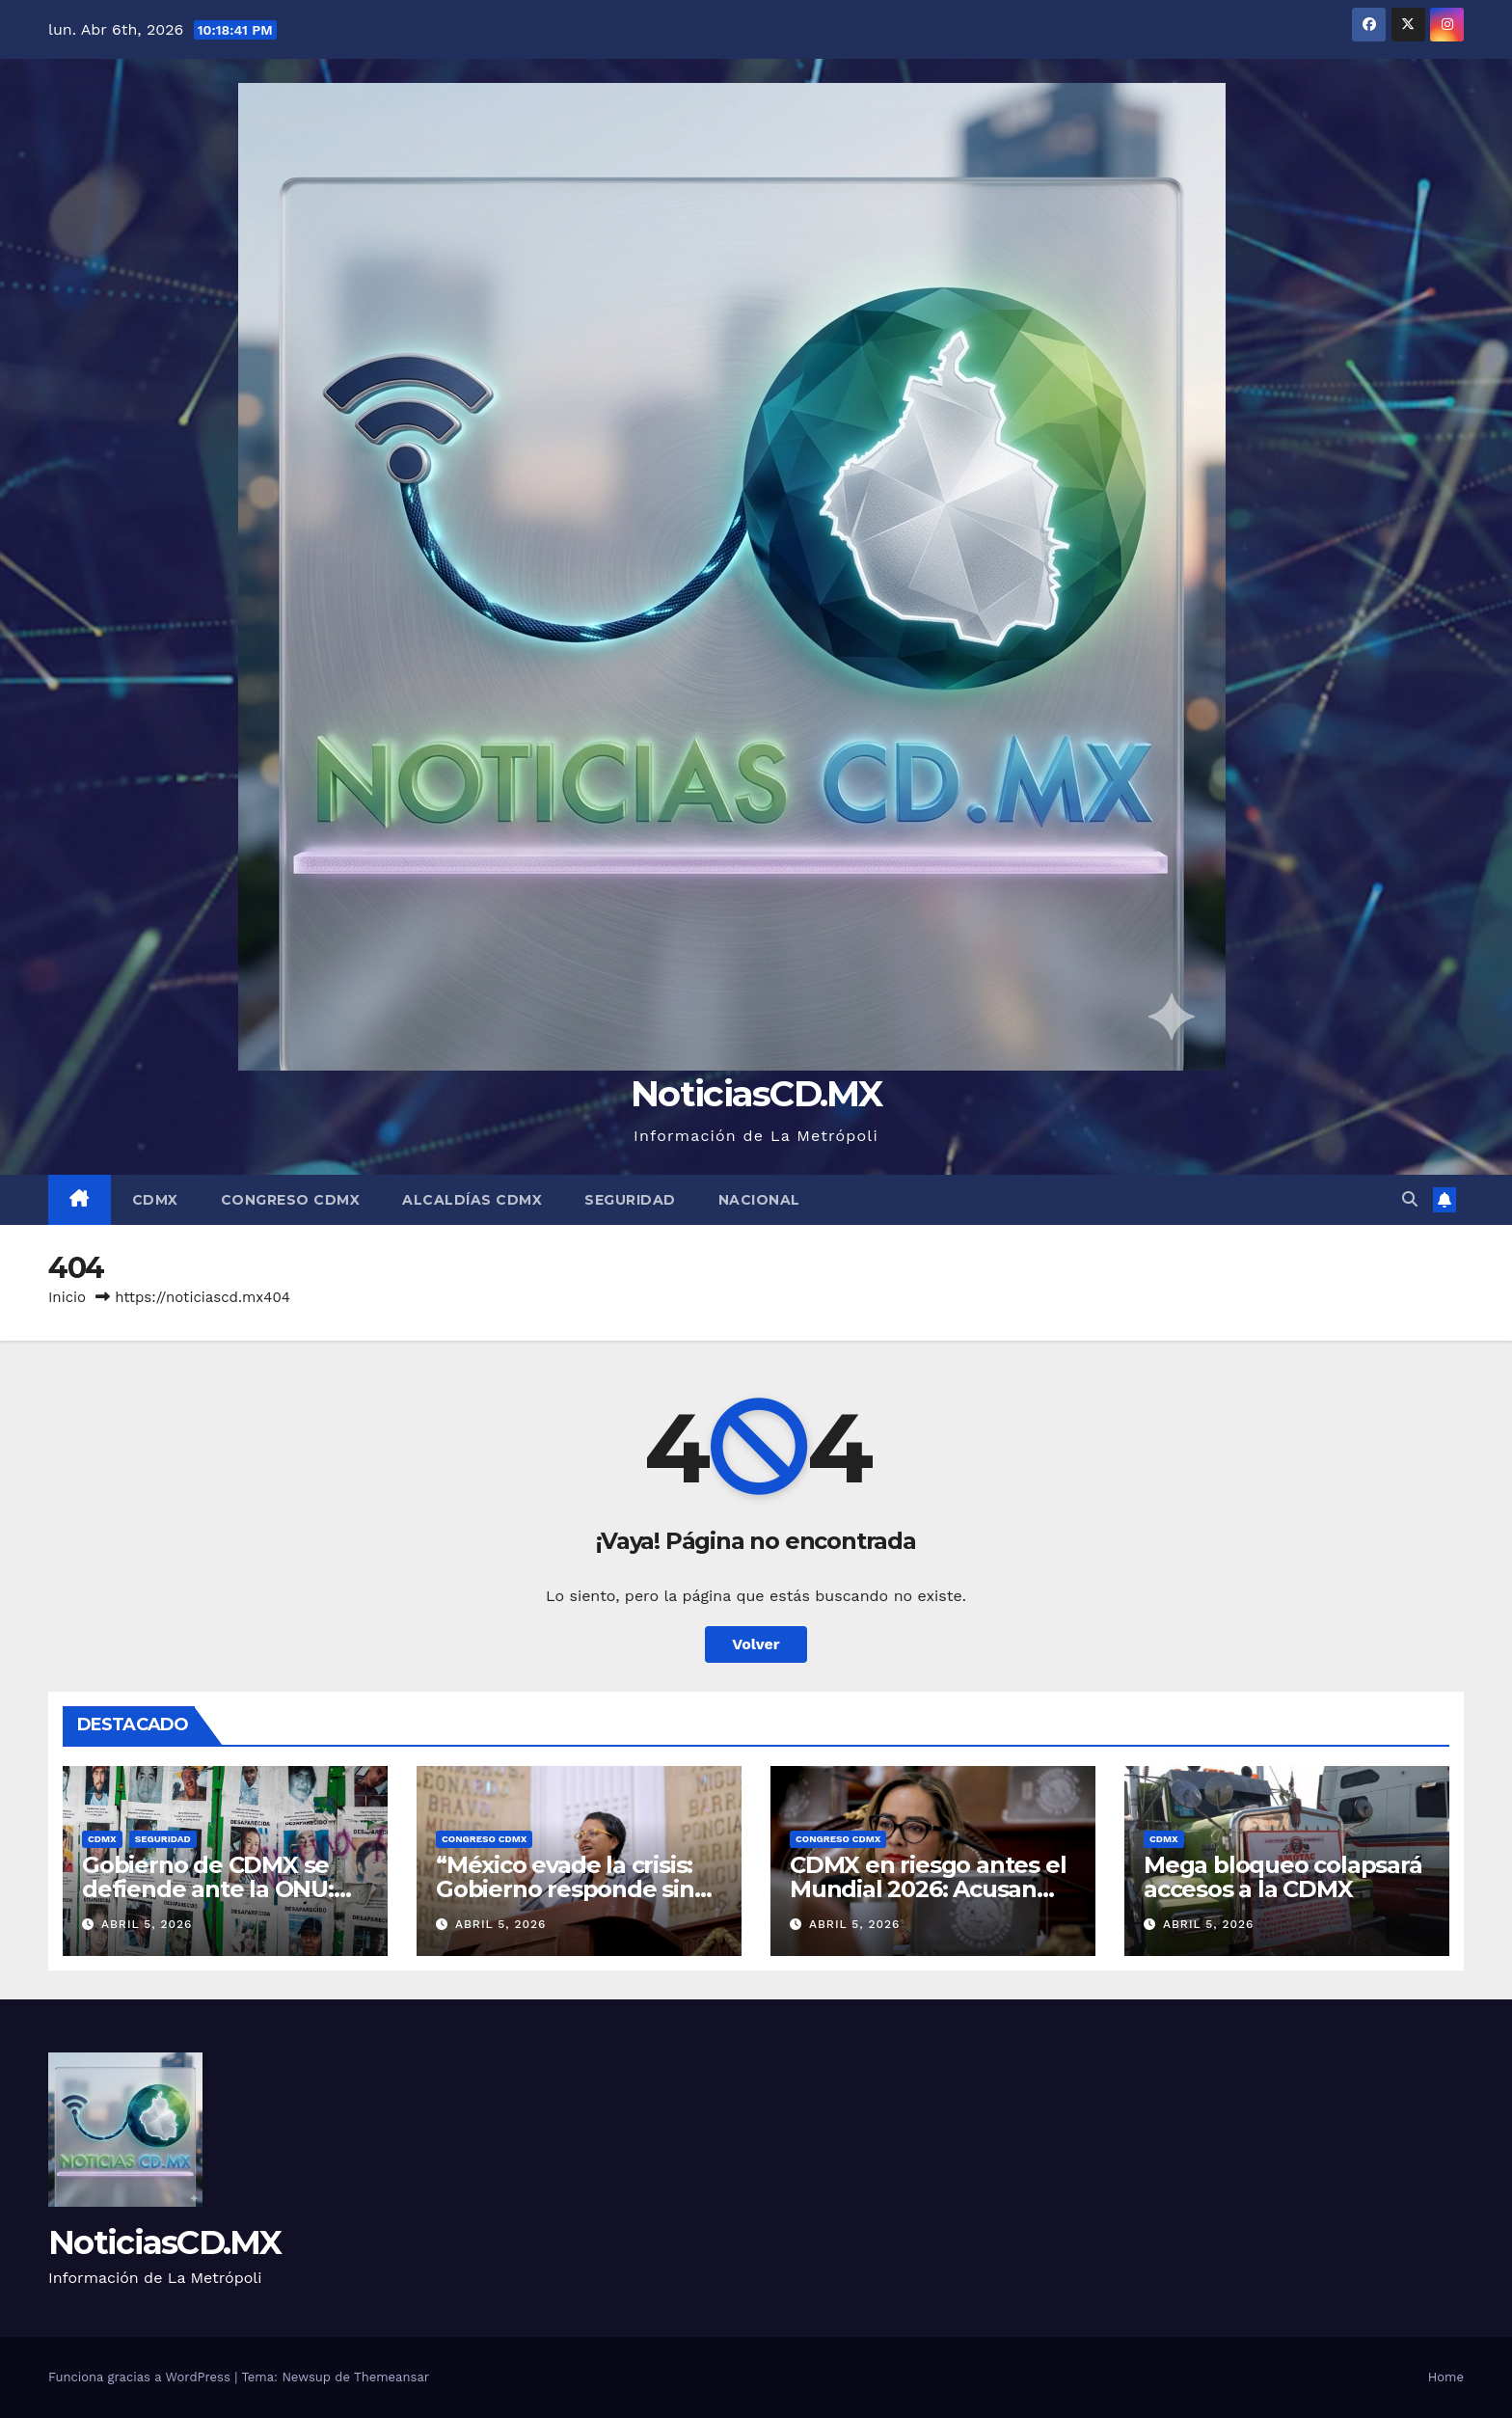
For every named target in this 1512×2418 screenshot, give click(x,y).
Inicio (67, 1297)
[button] (1410, 1199)
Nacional (759, 1200)
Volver (756, 1644)
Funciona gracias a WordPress (141, 2377)
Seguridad (630, 1200)
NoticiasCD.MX (756, 1093)
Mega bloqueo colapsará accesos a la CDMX (1283, 1877)
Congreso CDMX (291, 1200)
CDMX (155, 1200)
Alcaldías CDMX (472, 1200)
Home (1446, 2377)
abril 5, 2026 (147, 1924)
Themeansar (391, 2377)
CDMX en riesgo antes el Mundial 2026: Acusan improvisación (928, 1889)
